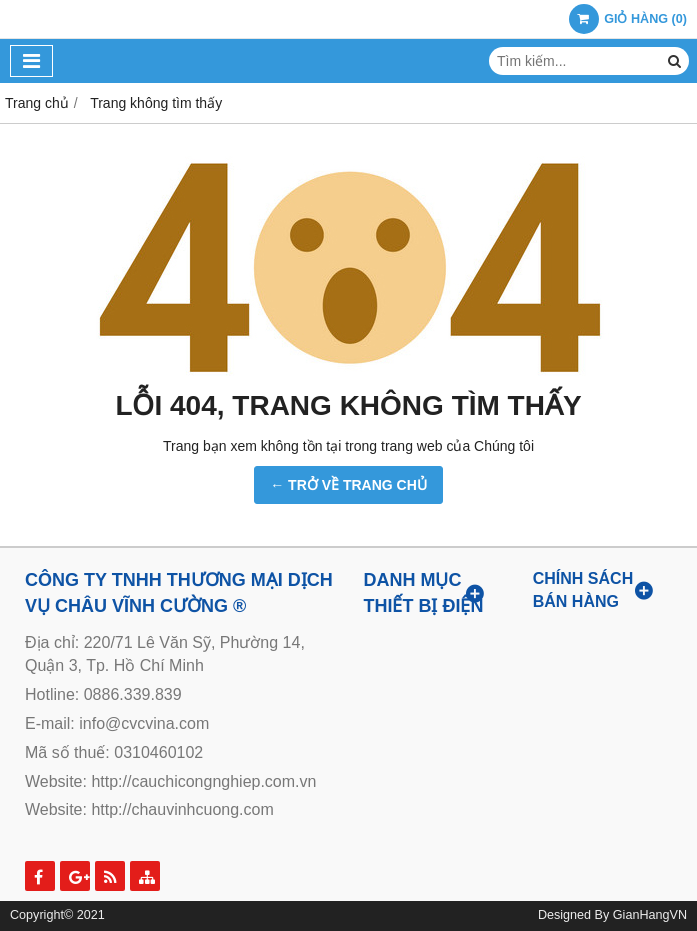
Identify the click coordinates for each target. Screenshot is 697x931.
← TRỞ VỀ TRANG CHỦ (348, 485)
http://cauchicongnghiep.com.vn (203, 781)
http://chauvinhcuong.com (182, 809)
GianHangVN (650, 915)
